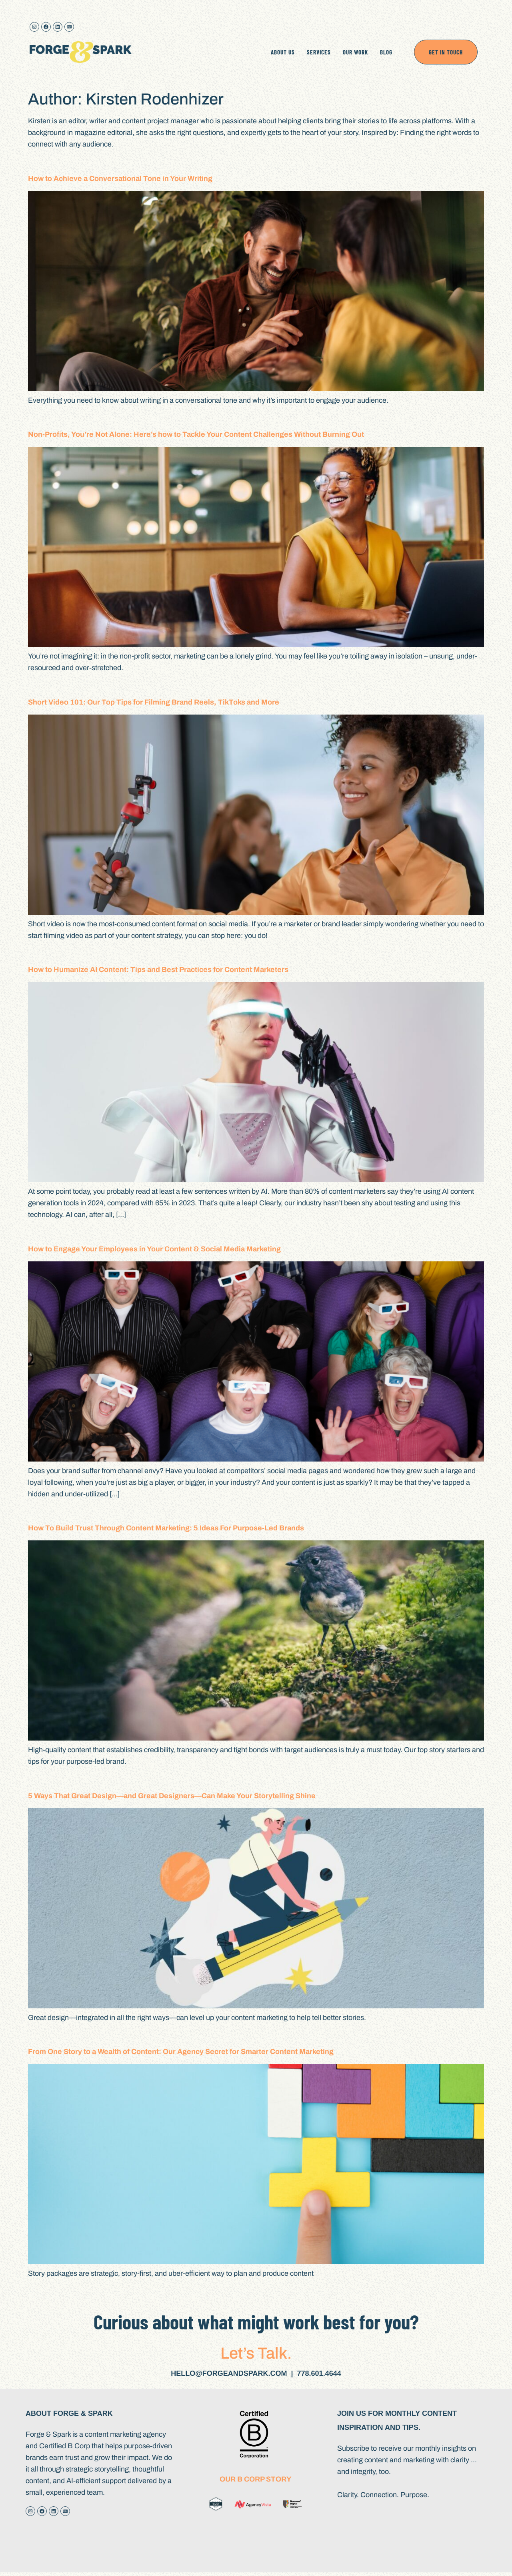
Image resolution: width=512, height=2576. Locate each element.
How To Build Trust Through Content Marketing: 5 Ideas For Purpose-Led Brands (166, 1528)
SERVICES (319, 52)
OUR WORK (355, 52)
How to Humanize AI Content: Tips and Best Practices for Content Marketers (158, 970)
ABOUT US (283, 52)
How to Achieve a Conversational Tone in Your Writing (120, 179)
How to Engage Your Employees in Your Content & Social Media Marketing (154, 1249)
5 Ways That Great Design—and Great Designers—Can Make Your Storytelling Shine (172, 1796)
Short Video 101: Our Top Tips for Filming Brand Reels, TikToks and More (153, 702)
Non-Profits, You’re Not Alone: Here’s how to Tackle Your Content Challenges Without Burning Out (196, 434)
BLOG (386, 52)
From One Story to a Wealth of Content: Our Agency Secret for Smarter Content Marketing (181, 2052)
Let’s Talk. (256, 2353)
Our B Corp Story (256, 2479)
